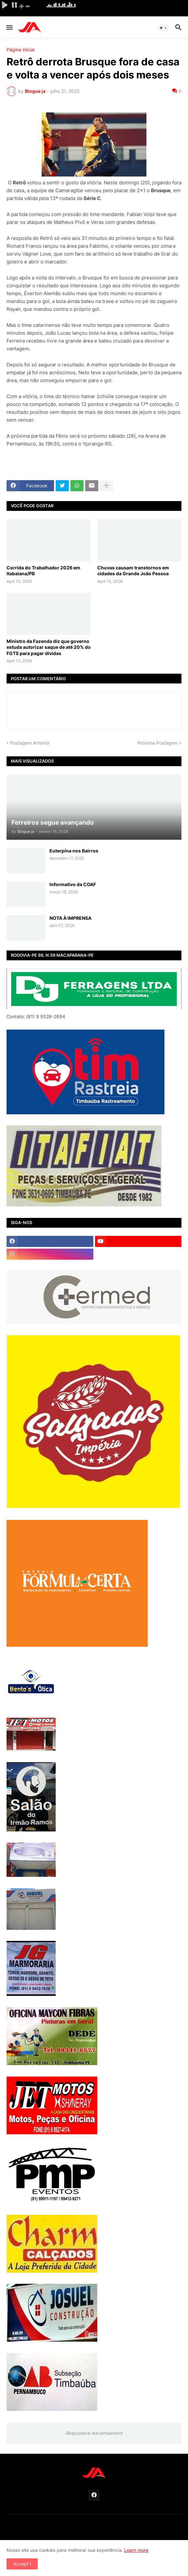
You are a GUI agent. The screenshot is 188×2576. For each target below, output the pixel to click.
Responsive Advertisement (94, 2433)
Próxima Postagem (158, 743)
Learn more (136, 2550)
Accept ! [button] (22, 2564)
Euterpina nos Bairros (73, 850)
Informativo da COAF (72, 884)
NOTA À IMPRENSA (70, 918)
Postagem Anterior (30, 743)
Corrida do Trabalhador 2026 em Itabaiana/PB (43, 570)
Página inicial (20, 49)
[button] (9, 27)
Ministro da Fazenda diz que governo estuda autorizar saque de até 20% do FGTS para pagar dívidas (49, 647)
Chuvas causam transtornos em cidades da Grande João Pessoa (133, 570)
